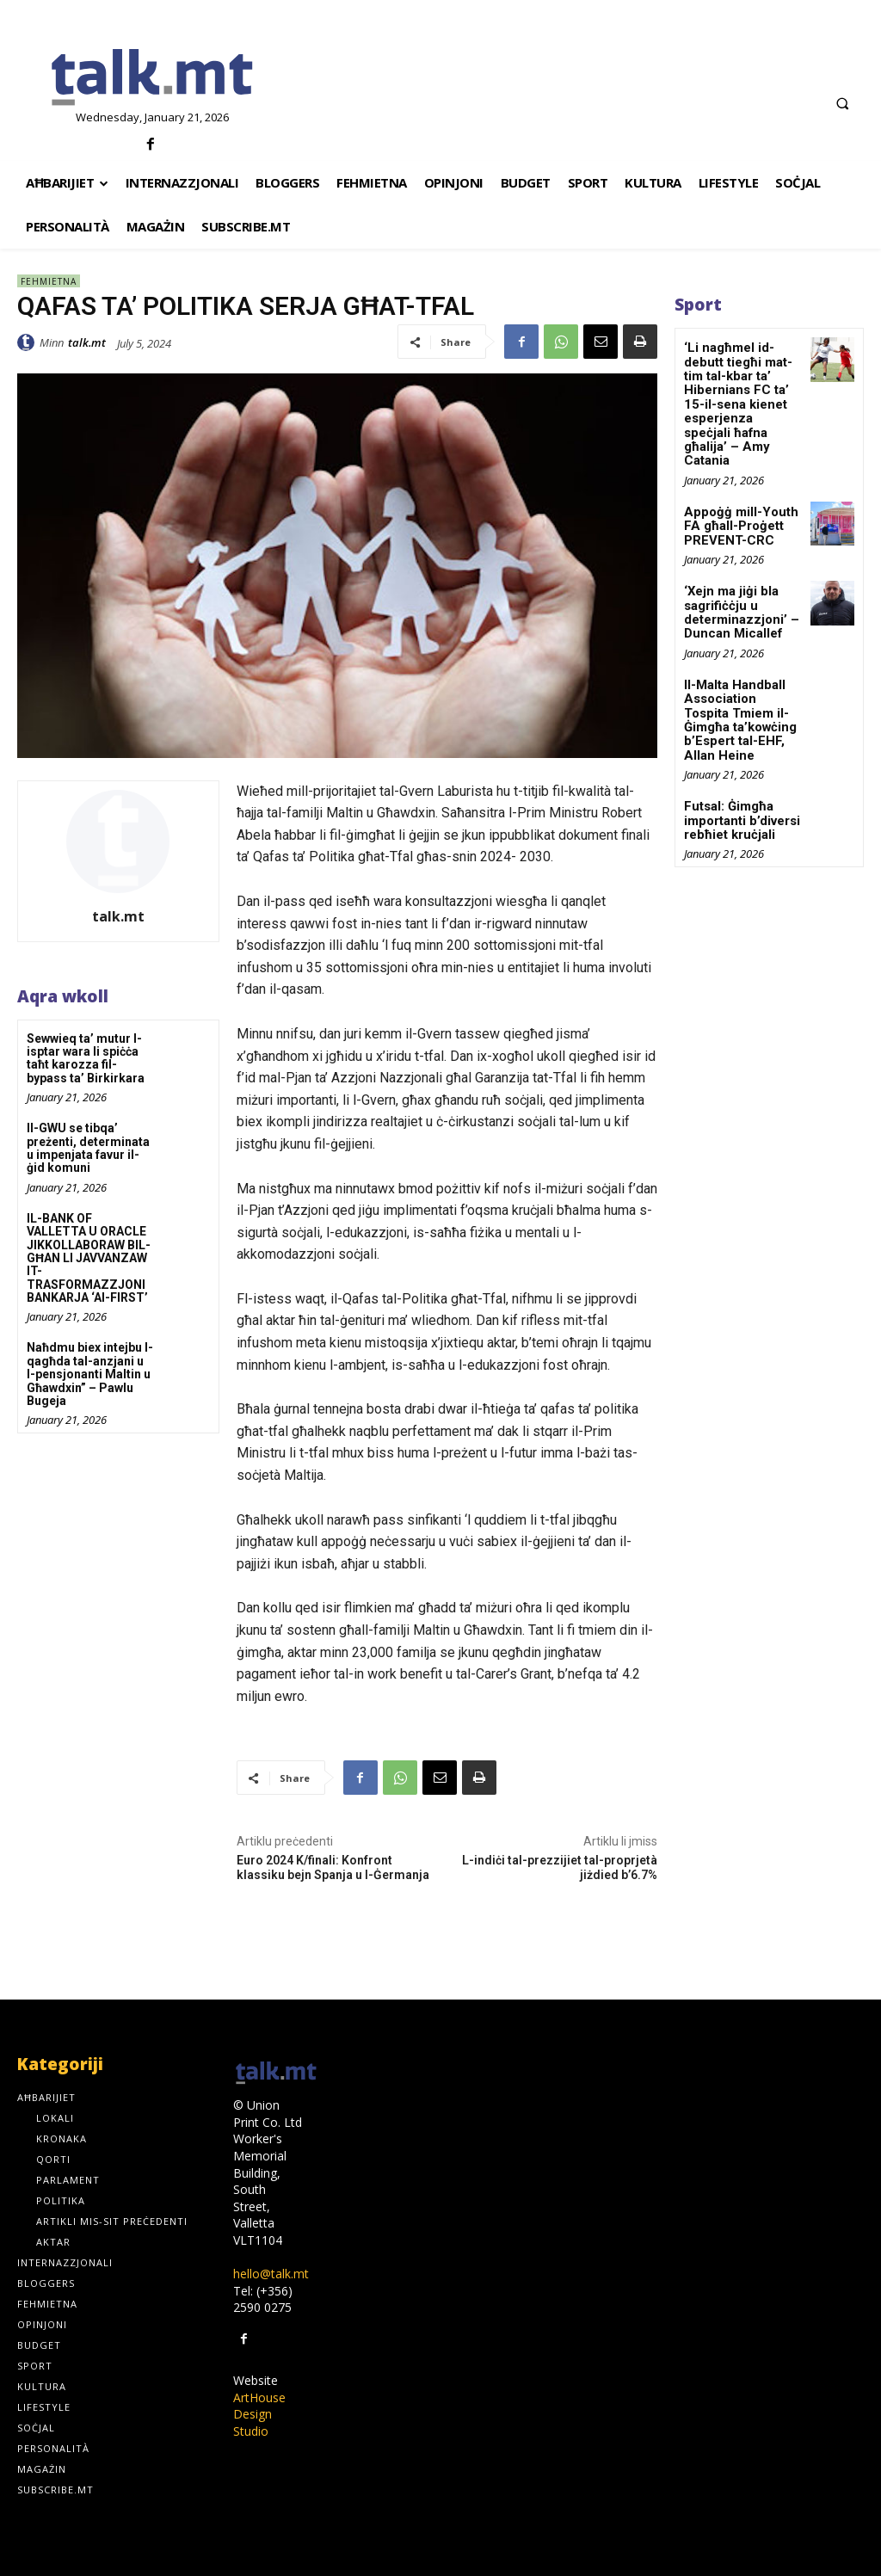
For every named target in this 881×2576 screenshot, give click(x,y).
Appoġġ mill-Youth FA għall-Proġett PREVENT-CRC (736, 503)
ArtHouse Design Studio (259, 2414)
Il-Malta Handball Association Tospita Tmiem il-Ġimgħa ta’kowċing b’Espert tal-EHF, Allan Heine (741, 683)
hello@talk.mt (271, 2273)
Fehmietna (48, 280)
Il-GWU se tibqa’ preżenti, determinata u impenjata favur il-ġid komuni (88, 1147)
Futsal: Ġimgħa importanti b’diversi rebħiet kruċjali (740, 773)
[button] (842, 103)
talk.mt (87, 342)
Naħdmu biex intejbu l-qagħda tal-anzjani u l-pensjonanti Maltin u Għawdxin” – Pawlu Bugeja (90, 1374)
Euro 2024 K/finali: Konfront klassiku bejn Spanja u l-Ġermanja (333, 1867)
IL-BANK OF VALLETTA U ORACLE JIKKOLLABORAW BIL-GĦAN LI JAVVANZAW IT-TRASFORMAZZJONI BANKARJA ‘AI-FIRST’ (89, 1257)
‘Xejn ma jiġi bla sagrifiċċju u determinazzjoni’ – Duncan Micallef (738, 586)
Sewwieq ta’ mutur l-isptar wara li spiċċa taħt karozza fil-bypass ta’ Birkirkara (86, 1058)
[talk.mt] (152, 78)
